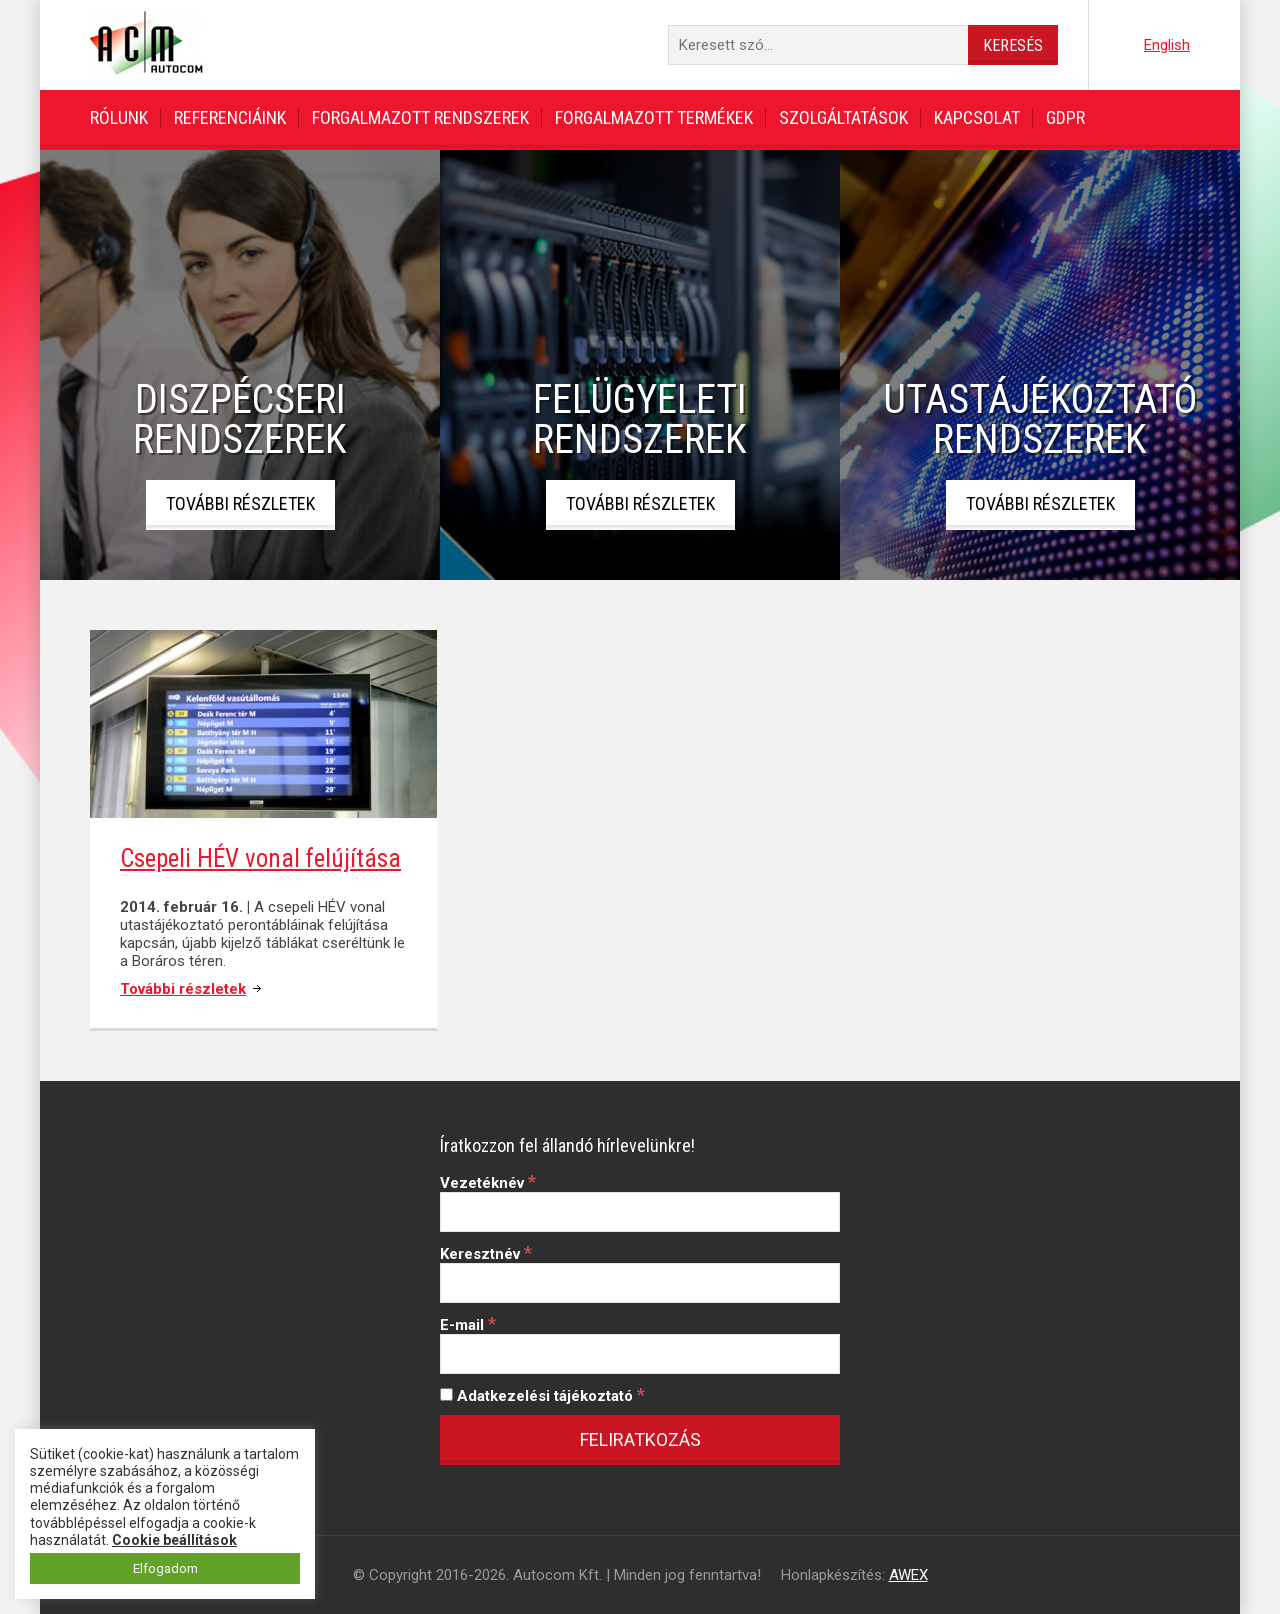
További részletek (240, 503)
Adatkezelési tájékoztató (542, 1396)
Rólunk (119, 117)
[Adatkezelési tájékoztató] (446, 1394)
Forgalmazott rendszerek (420, 117)
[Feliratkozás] (640, 1440)
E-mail (468, 1325)
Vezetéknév (488, 1183)
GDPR (1065, 117)
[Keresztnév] (640, 1283)
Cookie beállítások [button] (174, 1540)
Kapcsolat (977, 117)
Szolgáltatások (843, 117)
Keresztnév (486, 1254)
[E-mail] (640, 1354)
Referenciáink (230, 117)
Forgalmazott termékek (654, 117)
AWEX (908, 1575)
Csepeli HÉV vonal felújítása (260, 858)
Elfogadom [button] (165, 1568)
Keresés (1013, 45)
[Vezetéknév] (640, 1212)
